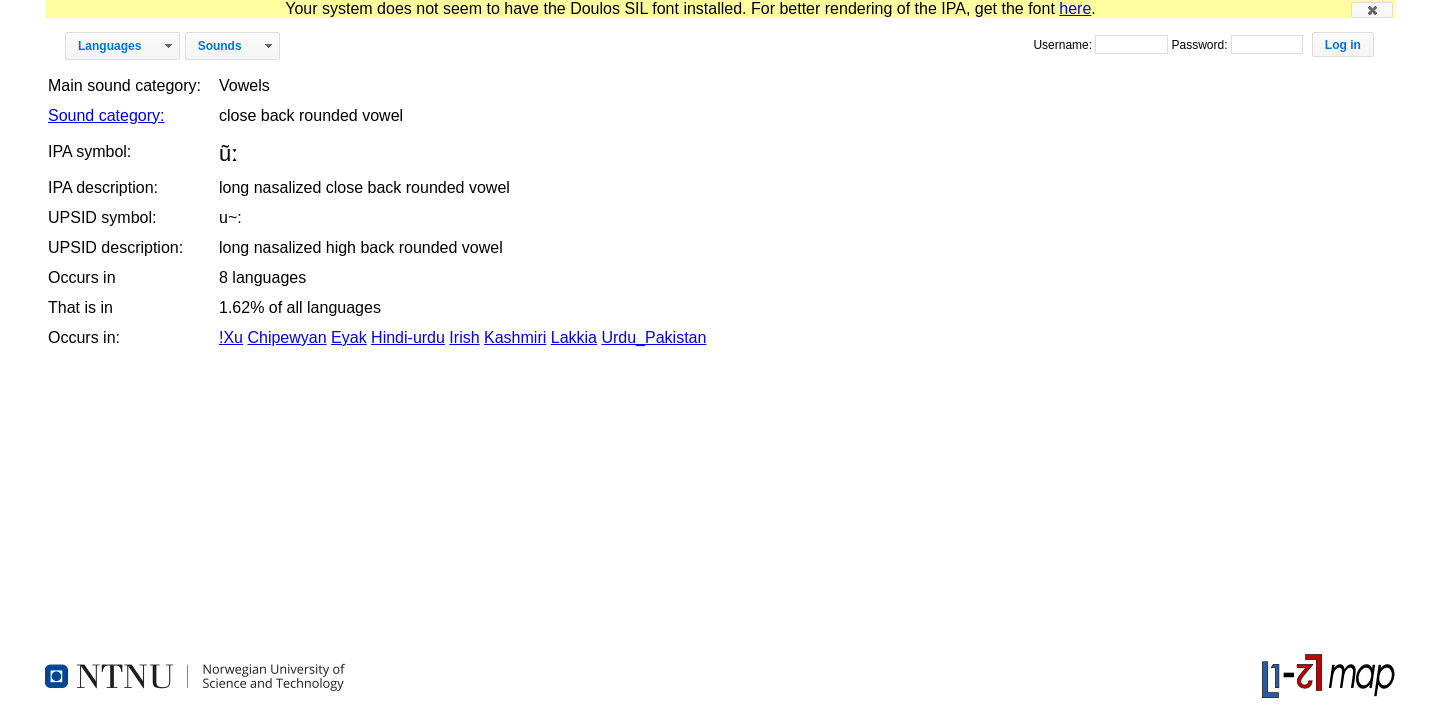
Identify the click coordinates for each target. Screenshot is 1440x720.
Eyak (349, 337)
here (1075, 8)
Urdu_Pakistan (653, 337)
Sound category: (106, 115)
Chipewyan (286, 337)
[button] (1372, 10)
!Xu (231, 337)
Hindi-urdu (408, 337)
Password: (1200, 45)
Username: (1064, 45)
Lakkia (574, 337)
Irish (464, 337)
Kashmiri (515, 337)
